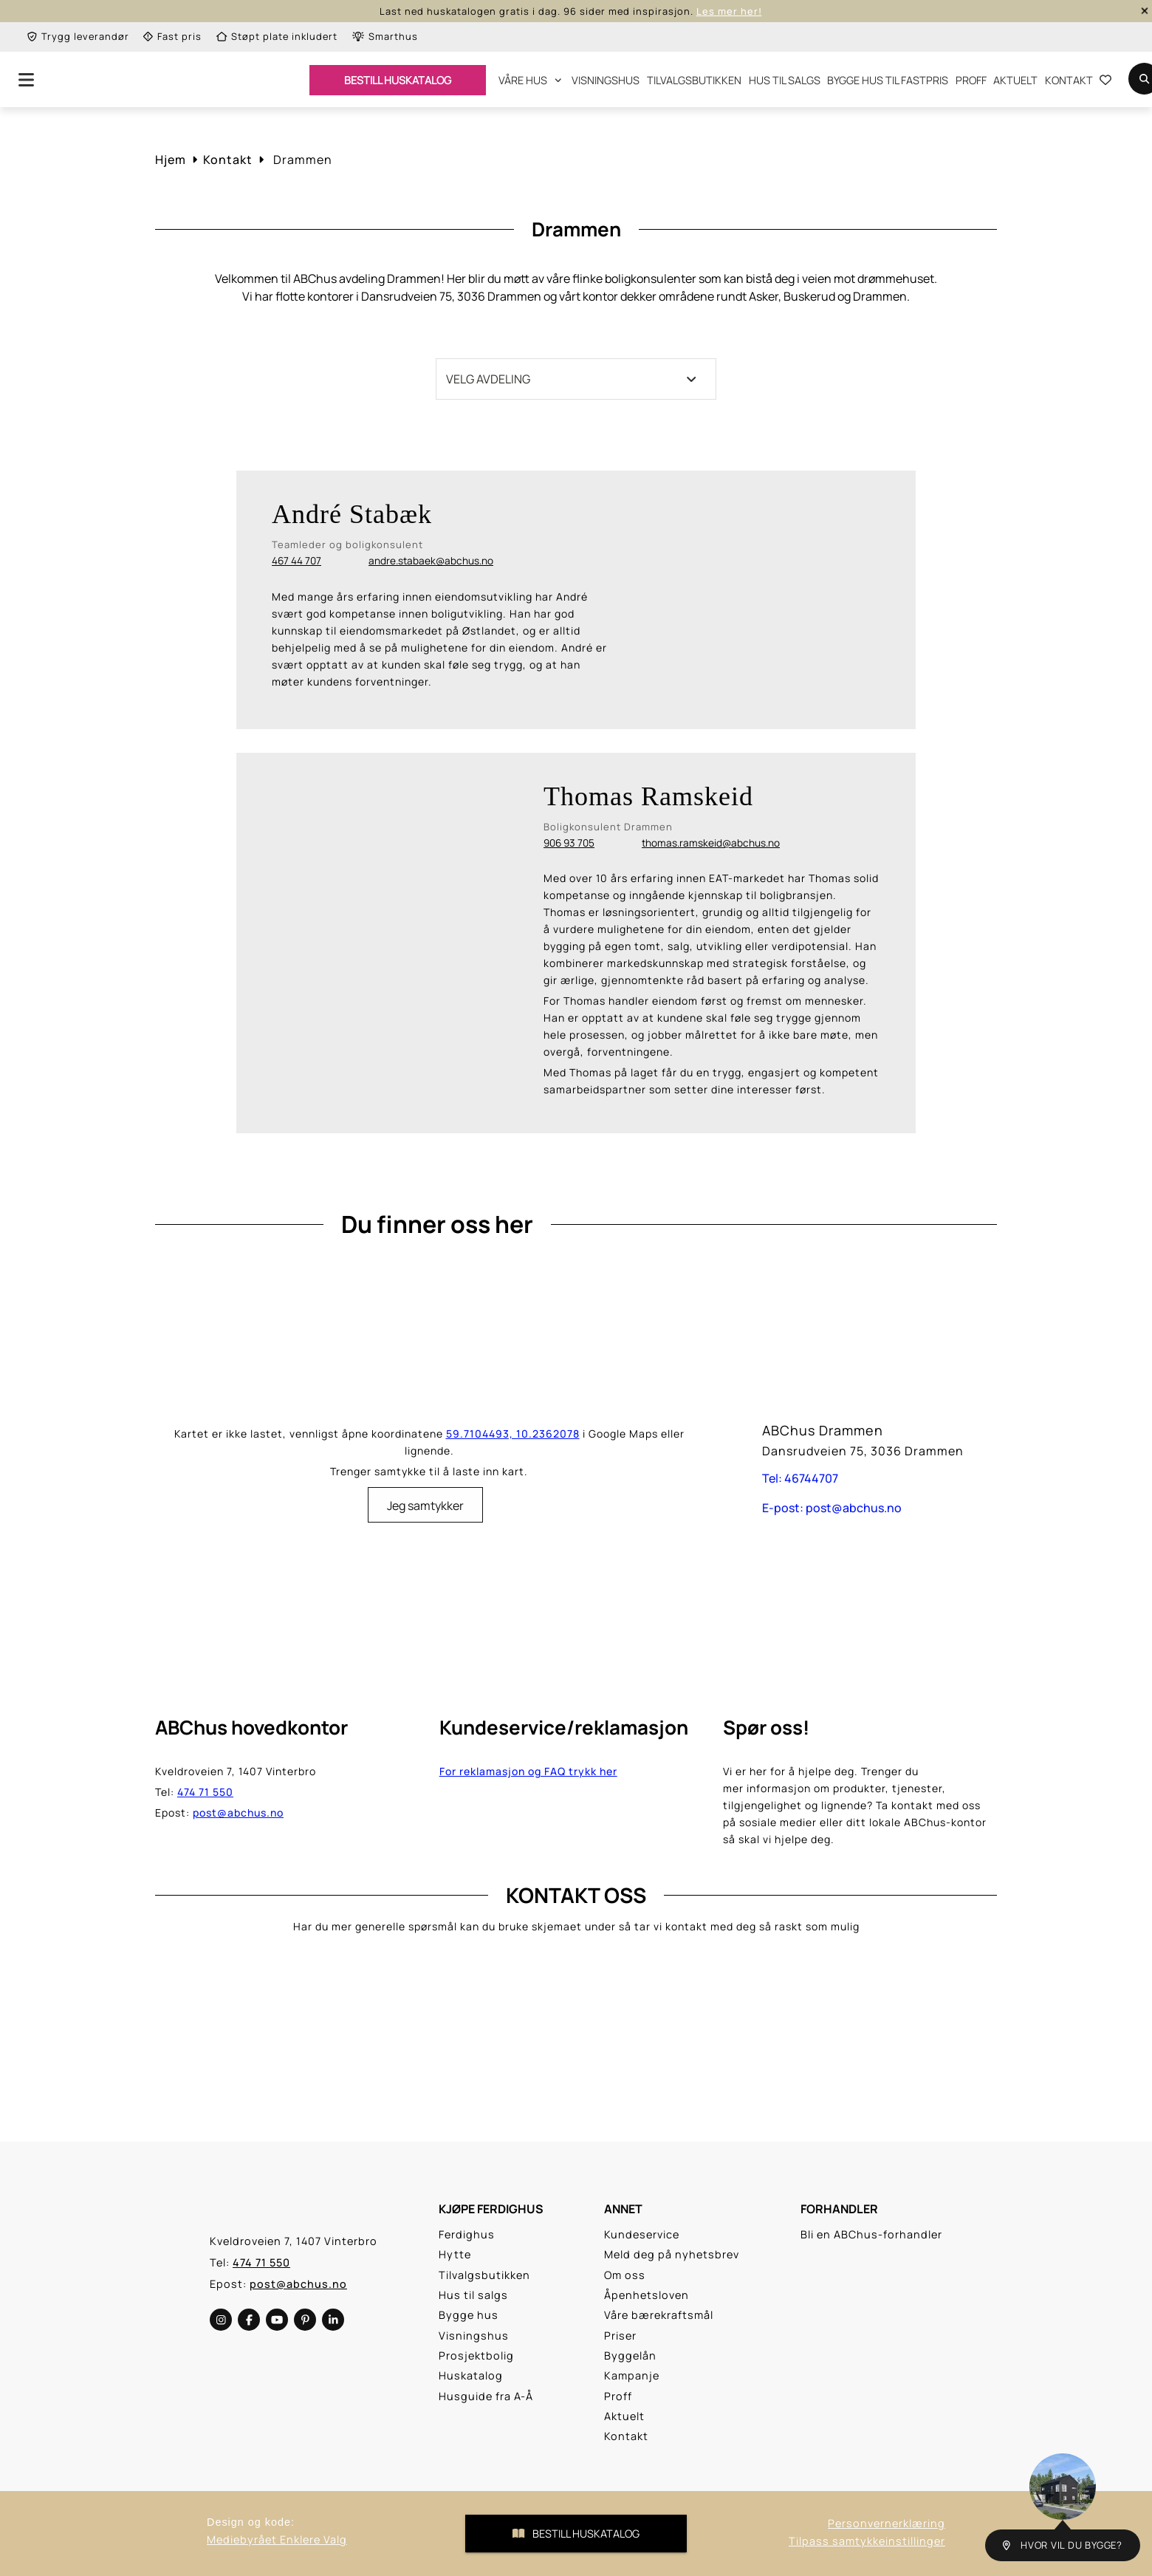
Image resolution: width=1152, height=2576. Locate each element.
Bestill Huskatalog (575, 2534)
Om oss (624, 2275)
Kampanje (631, 2375)
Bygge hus (468, 2315)
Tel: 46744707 (800, 1478)
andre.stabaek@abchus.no (430, 560)
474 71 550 (205, 1792)
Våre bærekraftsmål (658, 2315)
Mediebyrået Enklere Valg (277, 2539)
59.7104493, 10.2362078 (513, 1434)
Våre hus (529, 80)
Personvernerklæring (886, 2523)
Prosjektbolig (476, 2355)
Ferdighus (467, 2234)
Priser (620, 2336)
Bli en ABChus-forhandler (871, 2234)
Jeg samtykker (425, 1505)
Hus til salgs (784, 80)
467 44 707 (296, 560)
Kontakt (1069, 80)
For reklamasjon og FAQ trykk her (528, 1771)
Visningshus (606, 80)
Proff (971, 80)
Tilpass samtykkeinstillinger (867, 2541)
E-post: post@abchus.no (832, 1508)
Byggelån (630, 2355)
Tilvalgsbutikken (694, 80)
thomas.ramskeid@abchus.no (711, 843)
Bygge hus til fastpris (887, 80)
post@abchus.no (238, 1812)
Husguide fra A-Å (486, 2396)
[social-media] (221, 2320)
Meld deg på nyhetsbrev (671, 2254)
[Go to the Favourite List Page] (1105, 82)
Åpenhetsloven (646, 2295)
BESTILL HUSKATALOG (397, 80)
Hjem (170, 159)
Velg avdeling (571, 379)
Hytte (455, 2254)
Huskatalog (471, 2375)
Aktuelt (1015, 80)
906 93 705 (569, 843)
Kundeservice (641, 2234)
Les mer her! (729, 11)
